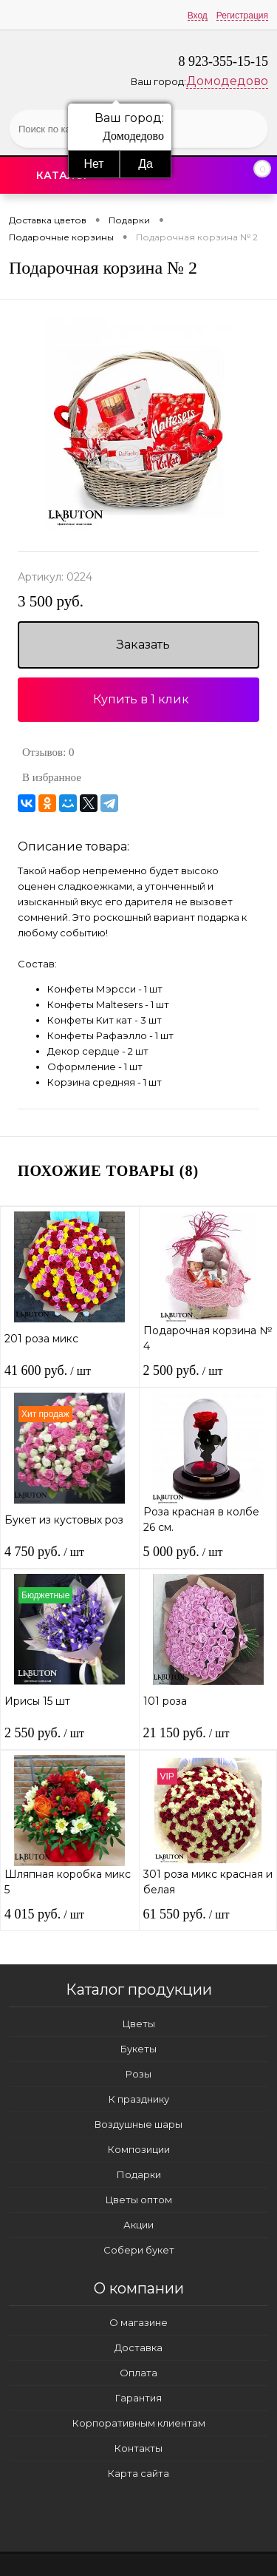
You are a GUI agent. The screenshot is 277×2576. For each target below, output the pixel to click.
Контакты (138, 2448)
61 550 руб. (186, 1914)
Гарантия (138, 2398)
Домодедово (227, 81)
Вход (198, 15)
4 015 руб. (44, 1914)
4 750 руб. (44, 1551)
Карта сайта (138, 2473)
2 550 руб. (44, 1732)
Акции (138, 2225)
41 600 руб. (47, 1370)
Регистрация (242, 15)
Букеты (138, 2049)
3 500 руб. (50, 601)
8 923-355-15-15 (223, 61)
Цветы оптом (139, 2199)
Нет (93, 164)
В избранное (51, 777)
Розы (138, 2074)
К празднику (139, 2099)
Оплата (138, 2373)
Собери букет (138, 2250)
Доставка (138, 2347)
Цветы (139, 2023)
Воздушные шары (138, 2124)
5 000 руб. (183, 1551)
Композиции (139, 2149)
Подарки (139, 2174)
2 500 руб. (183, 1370)
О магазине (138, 2322)
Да (145, 164)
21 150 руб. (186, 1732)
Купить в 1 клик (141, 699)
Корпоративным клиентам (138, 2423)
